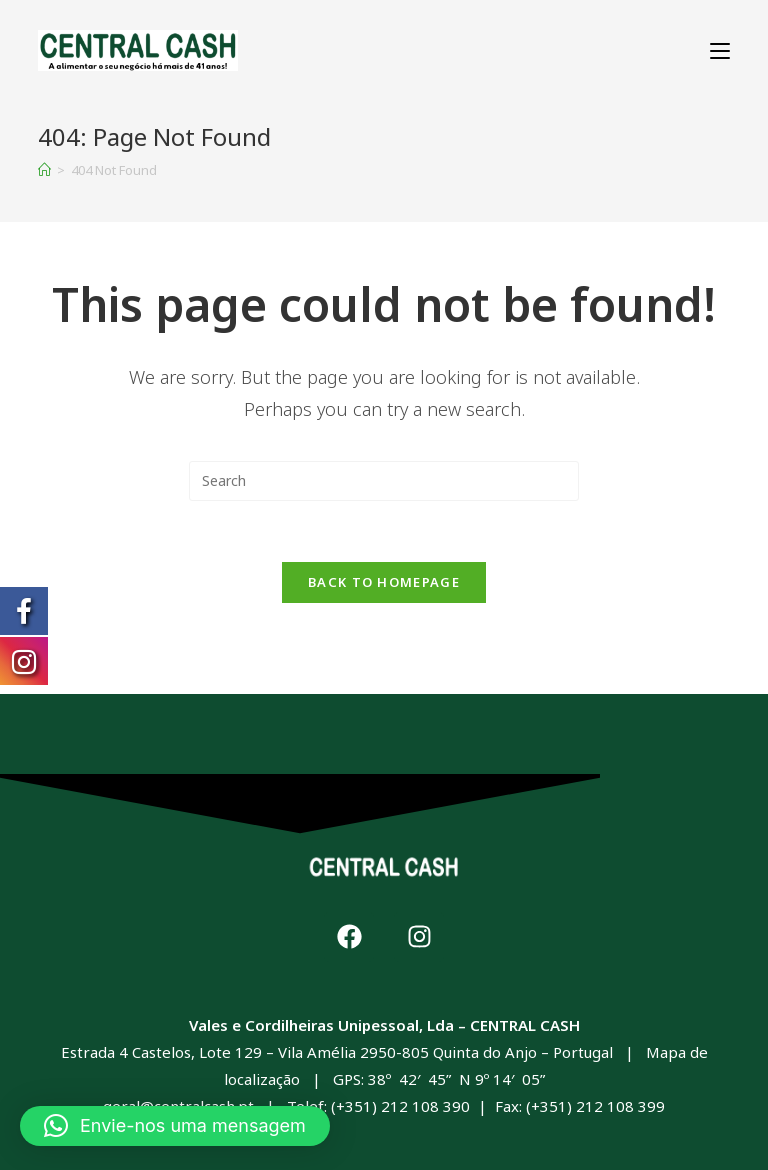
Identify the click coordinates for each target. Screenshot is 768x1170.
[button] (175, 1126)
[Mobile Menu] (720, 50)
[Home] (44, 170)
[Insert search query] (384, 481)
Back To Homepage (384, 582)
